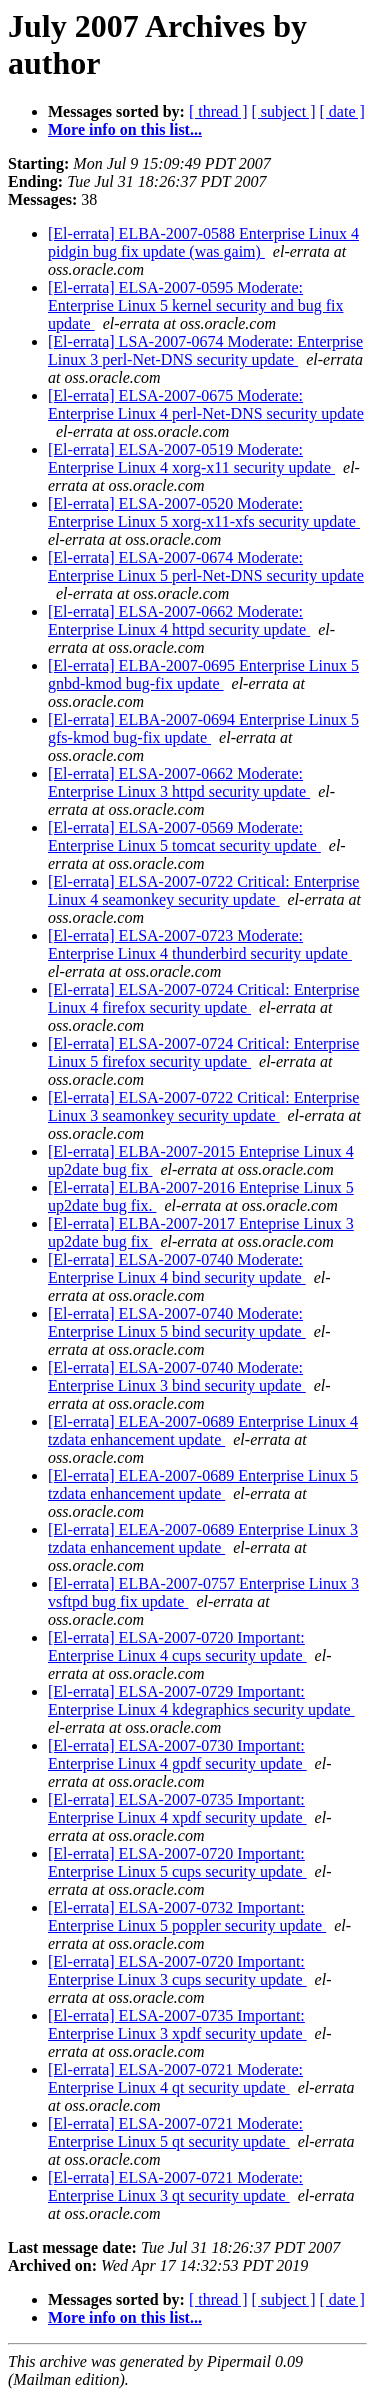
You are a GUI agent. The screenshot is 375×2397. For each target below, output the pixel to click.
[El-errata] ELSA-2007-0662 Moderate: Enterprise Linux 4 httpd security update (179, 620)
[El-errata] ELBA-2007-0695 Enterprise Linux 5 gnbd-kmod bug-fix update (203, 674)
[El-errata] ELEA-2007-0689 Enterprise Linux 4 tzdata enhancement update (203, 1430)
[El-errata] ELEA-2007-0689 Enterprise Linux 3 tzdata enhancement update (203, 1538)
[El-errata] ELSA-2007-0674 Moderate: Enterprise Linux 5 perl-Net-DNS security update (206, 566)
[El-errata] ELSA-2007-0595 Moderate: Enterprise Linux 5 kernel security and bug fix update (195, 305)
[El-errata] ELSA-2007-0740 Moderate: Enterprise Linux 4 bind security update (177, 1268)
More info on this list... (125, 129)
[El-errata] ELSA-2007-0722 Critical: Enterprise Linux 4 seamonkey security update (203, 890)
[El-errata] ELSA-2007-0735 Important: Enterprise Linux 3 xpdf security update (177, 2024)
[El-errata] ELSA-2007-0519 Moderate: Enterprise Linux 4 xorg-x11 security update (191, 458)
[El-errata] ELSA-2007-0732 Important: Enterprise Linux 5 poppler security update (187, 1916)
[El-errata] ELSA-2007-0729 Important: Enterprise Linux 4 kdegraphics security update (201, 1700)
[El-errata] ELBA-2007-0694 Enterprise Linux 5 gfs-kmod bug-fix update (203, 728)
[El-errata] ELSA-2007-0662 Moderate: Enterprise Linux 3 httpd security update (179, 782)
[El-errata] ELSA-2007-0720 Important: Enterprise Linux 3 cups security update (177, 1970)
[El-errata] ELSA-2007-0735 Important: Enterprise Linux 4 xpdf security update (177, 1808)
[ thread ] (218, 111)
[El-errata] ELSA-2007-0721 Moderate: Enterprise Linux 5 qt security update (175, 2132)
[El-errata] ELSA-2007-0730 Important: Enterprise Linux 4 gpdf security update (177, 1754)
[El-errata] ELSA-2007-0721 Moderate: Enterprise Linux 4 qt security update (175, 2078)
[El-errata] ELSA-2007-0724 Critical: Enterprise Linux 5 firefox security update (203, 1052)
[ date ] (342, 111)
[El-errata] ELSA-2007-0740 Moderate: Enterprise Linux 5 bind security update (177, 1322)
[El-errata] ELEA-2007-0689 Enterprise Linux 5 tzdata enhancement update (203, 1484)
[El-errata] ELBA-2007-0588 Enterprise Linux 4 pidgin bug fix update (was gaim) (203, 242)
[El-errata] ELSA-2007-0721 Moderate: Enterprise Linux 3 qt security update (175, 2186)
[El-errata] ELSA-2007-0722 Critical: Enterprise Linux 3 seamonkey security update (203, 1106)
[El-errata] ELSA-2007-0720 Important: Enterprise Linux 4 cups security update (177, 1646)
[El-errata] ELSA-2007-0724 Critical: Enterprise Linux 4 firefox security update (203, 998)
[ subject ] (284, 111)
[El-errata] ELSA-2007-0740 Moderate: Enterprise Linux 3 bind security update (177, 1376)
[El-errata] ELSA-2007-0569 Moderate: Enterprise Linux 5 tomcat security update (184, 836)
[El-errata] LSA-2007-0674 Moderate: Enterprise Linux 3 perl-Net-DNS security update (205, 350)
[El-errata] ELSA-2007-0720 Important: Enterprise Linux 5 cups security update (177, 1862)
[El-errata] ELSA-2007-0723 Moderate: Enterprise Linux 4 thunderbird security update (200, 944)
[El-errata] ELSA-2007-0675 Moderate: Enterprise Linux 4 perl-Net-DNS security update (206, 404)
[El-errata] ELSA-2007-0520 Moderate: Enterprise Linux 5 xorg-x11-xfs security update (204, 512)
